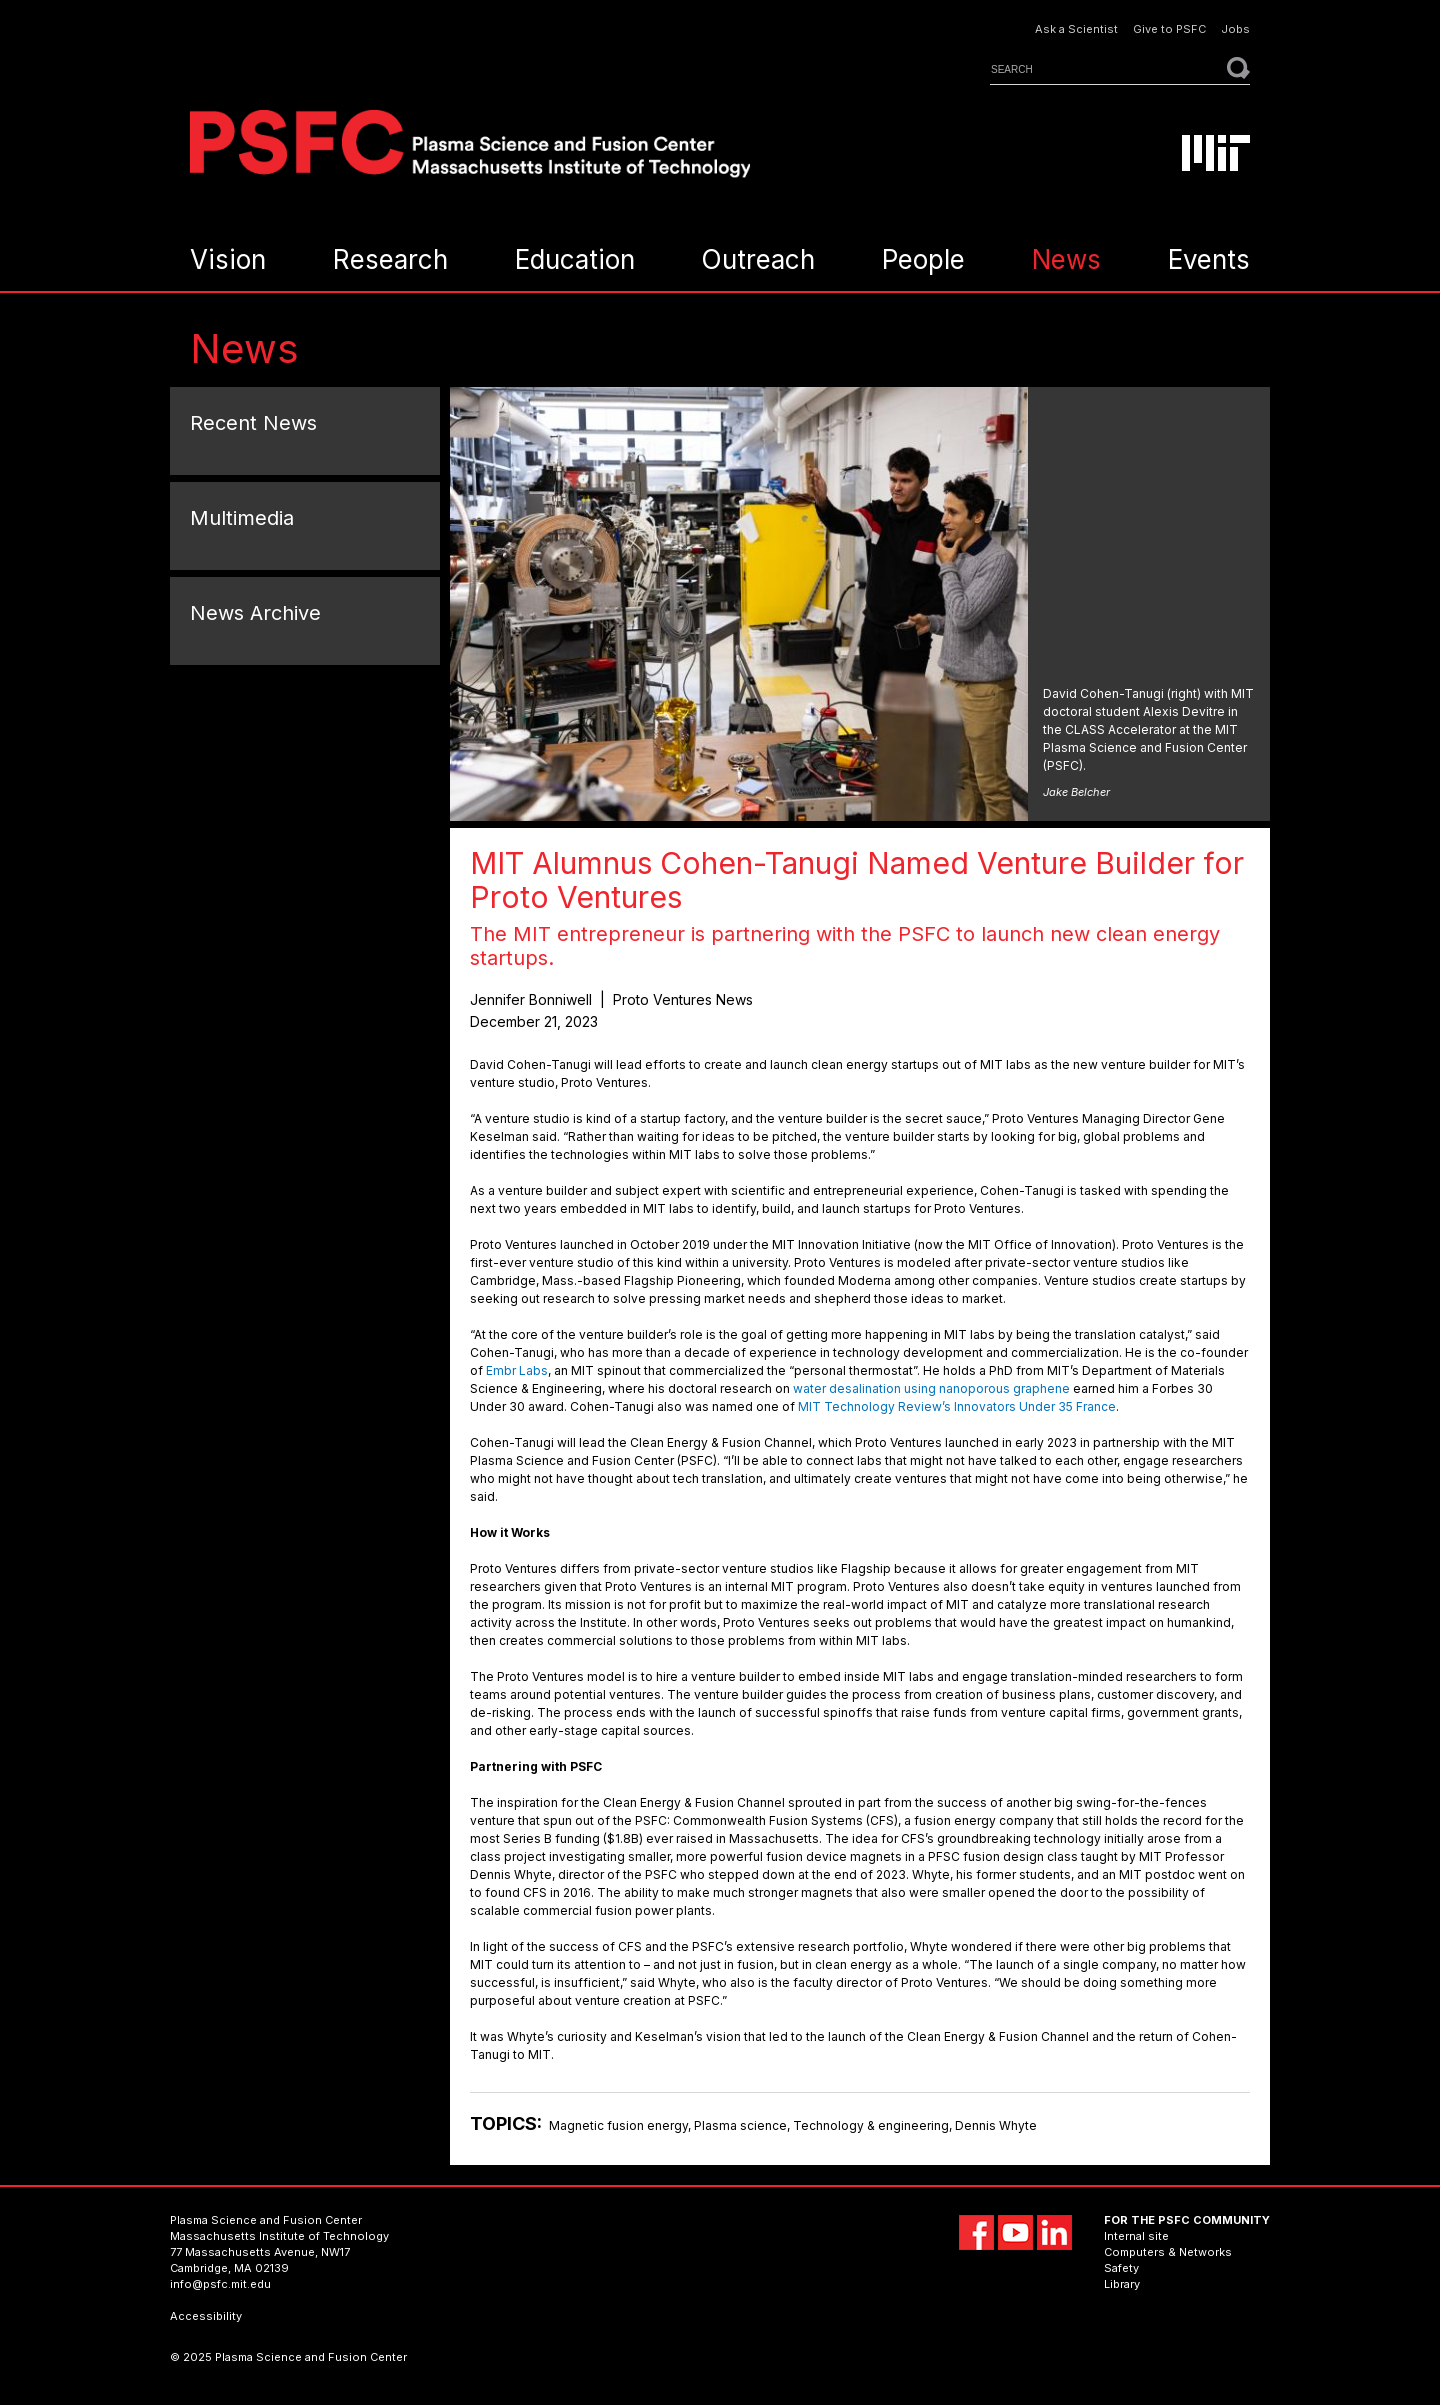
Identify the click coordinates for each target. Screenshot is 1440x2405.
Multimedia (242, 518)
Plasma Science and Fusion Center (266, 2220)
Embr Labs (517, 1370)
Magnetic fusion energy (618, 2125)
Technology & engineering (871, 2125)
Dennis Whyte (996, 2125)
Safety (1121, 2268)
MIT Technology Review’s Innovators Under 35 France (957, 1406)
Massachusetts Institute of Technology (279, 2236)
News (1066, 259)
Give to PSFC (1169, 29)
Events (1209, 259)
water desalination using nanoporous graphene (931, 1388)
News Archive (255, 613)
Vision (228, 259)
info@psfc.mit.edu (220, 2284)
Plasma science (740, 2125)
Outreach (758, 259)
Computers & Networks (1168, 2252)
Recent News (253, 423)
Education (575, 259)
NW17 (335, 2252)
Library (1122, 2284)
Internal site (1136, 2236)
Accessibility (206, 2316)
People (923, 259)
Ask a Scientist (1076, 29)
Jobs (1235, 29)
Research (390, 259)
